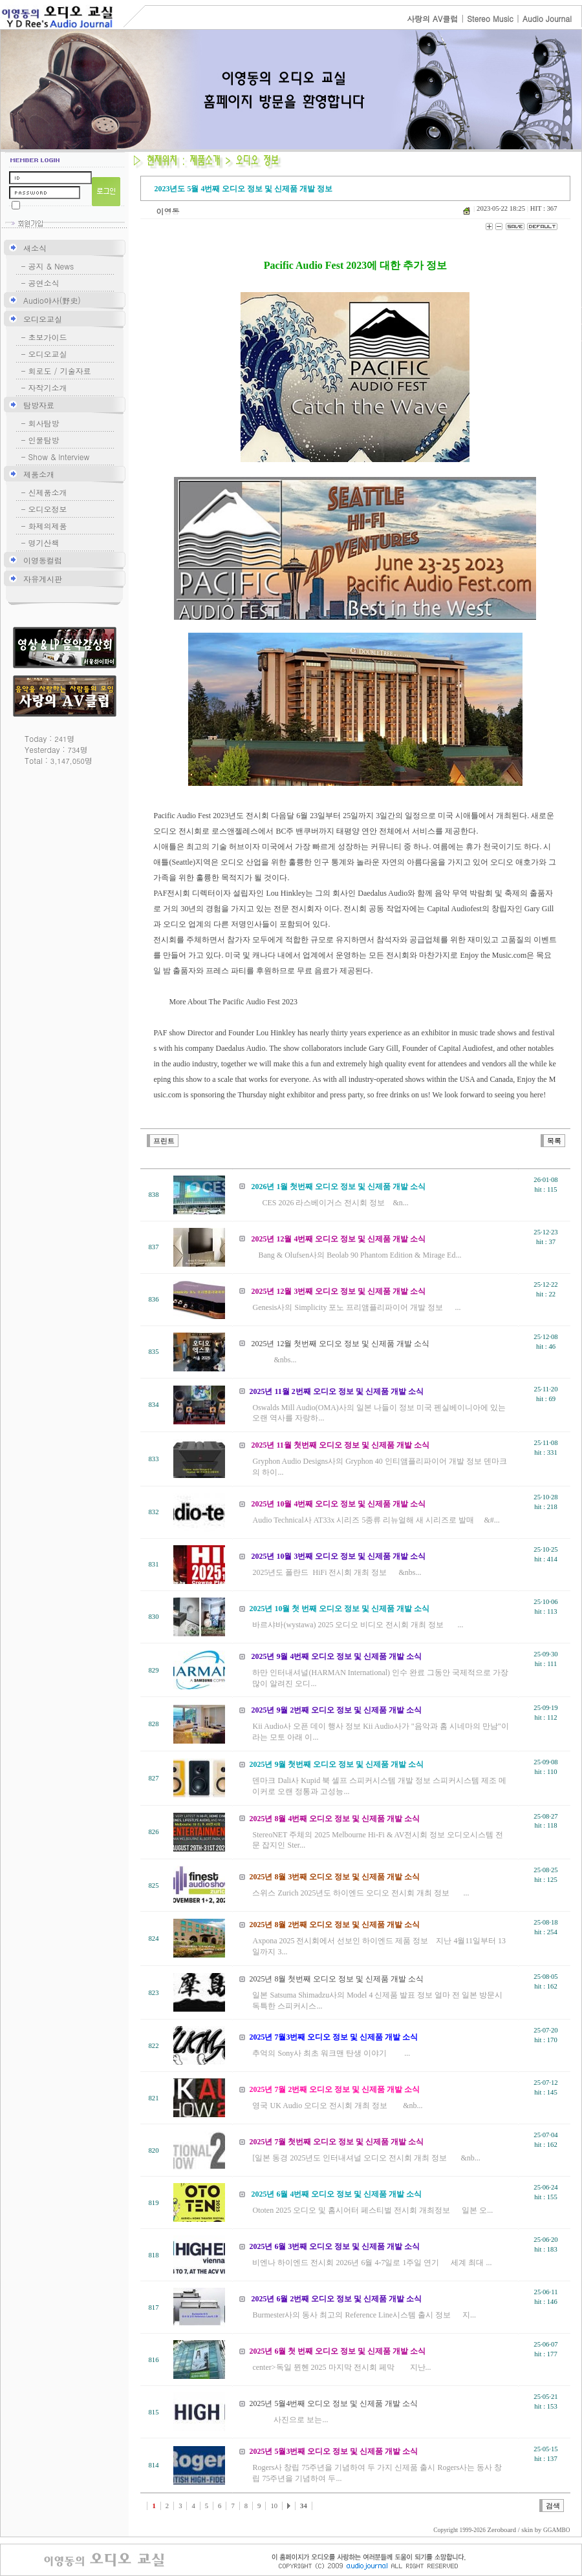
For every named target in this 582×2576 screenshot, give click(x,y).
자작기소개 (47, 387)
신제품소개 (47, 492)
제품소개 (38, 474)
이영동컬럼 (42, 559)
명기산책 (43, 542)
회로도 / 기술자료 (59, 370)
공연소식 (43, 282)
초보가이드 (47, 337)
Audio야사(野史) (52, 300)
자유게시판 (42, 578)
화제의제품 (47, 525)
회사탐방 (43, 422)
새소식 (35, 247)
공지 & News (51, 265)
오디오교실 (42, 318)
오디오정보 (47, 508)
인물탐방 (43, 439)
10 (273, 2505)
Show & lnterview (59, 456)
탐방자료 (38, 404)
